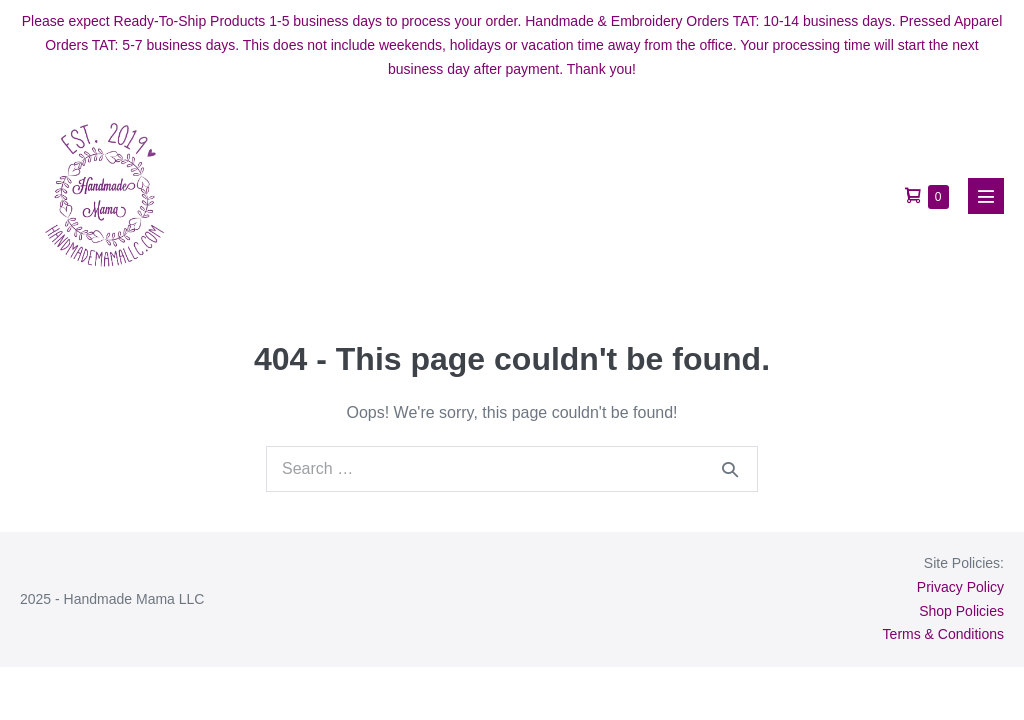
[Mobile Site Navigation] (986, 196)
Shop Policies (961, 611)
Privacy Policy (960, 587)
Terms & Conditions (943, 634)
